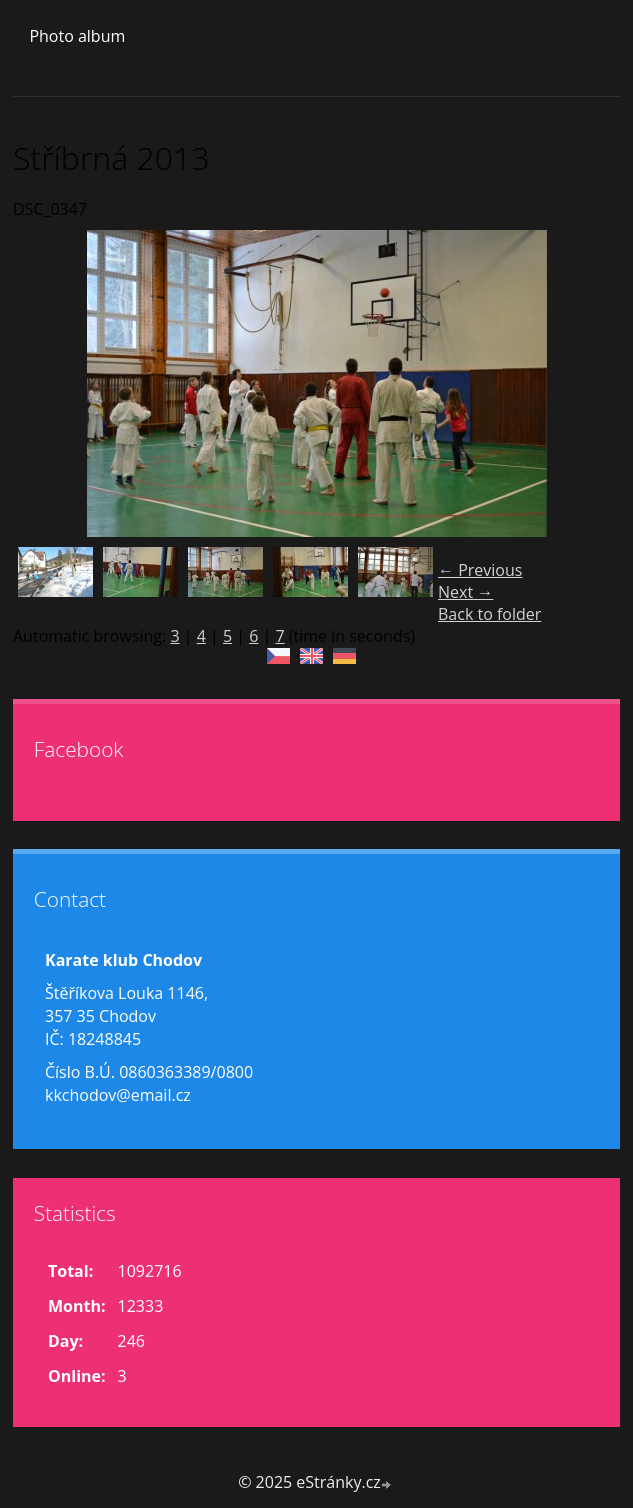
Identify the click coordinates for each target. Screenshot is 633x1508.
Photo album (77, 36)
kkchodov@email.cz (118, 1095)
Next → (465, 592)
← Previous (480, 570)
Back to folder (489, 614)
